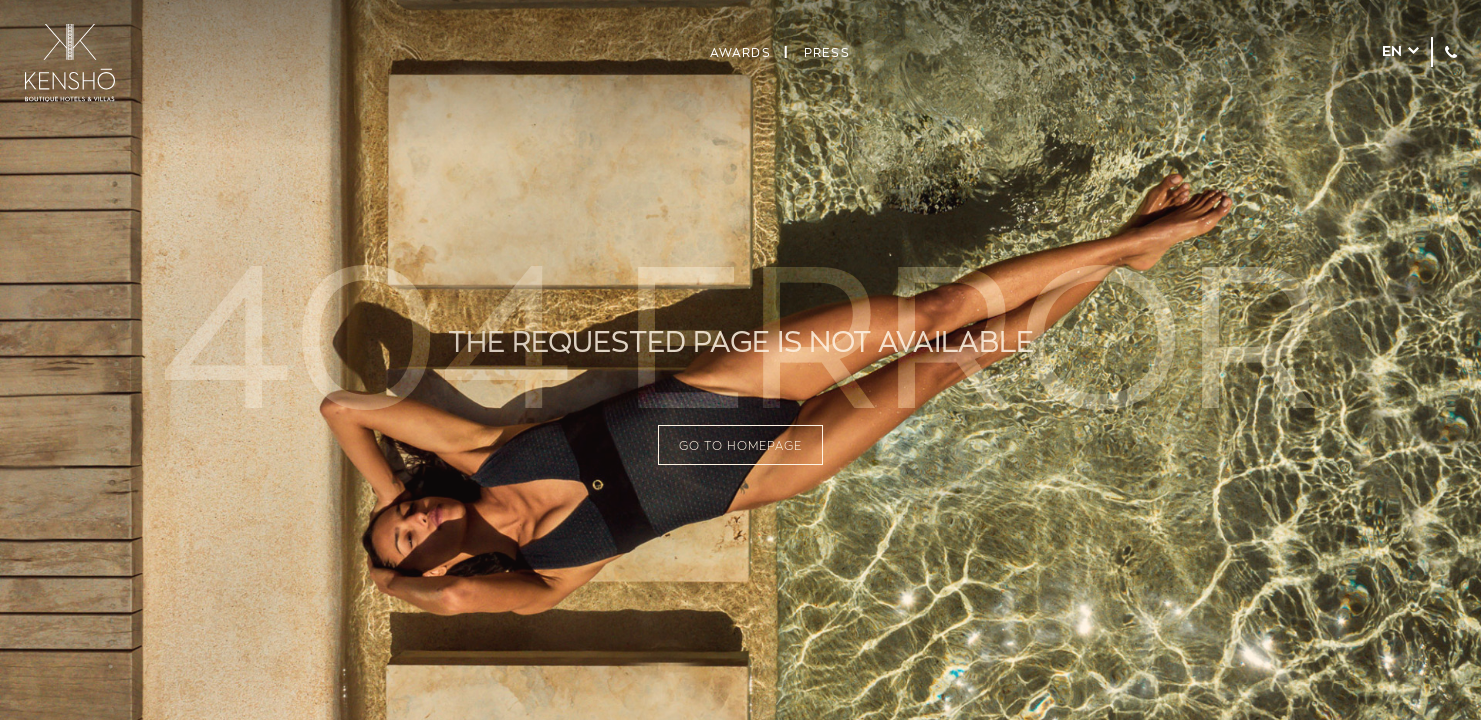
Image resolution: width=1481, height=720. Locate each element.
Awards (740, 52)
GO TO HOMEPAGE (740, 445)
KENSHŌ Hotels (70, 63)
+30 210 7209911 (1451, 52)
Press (827, 52)
